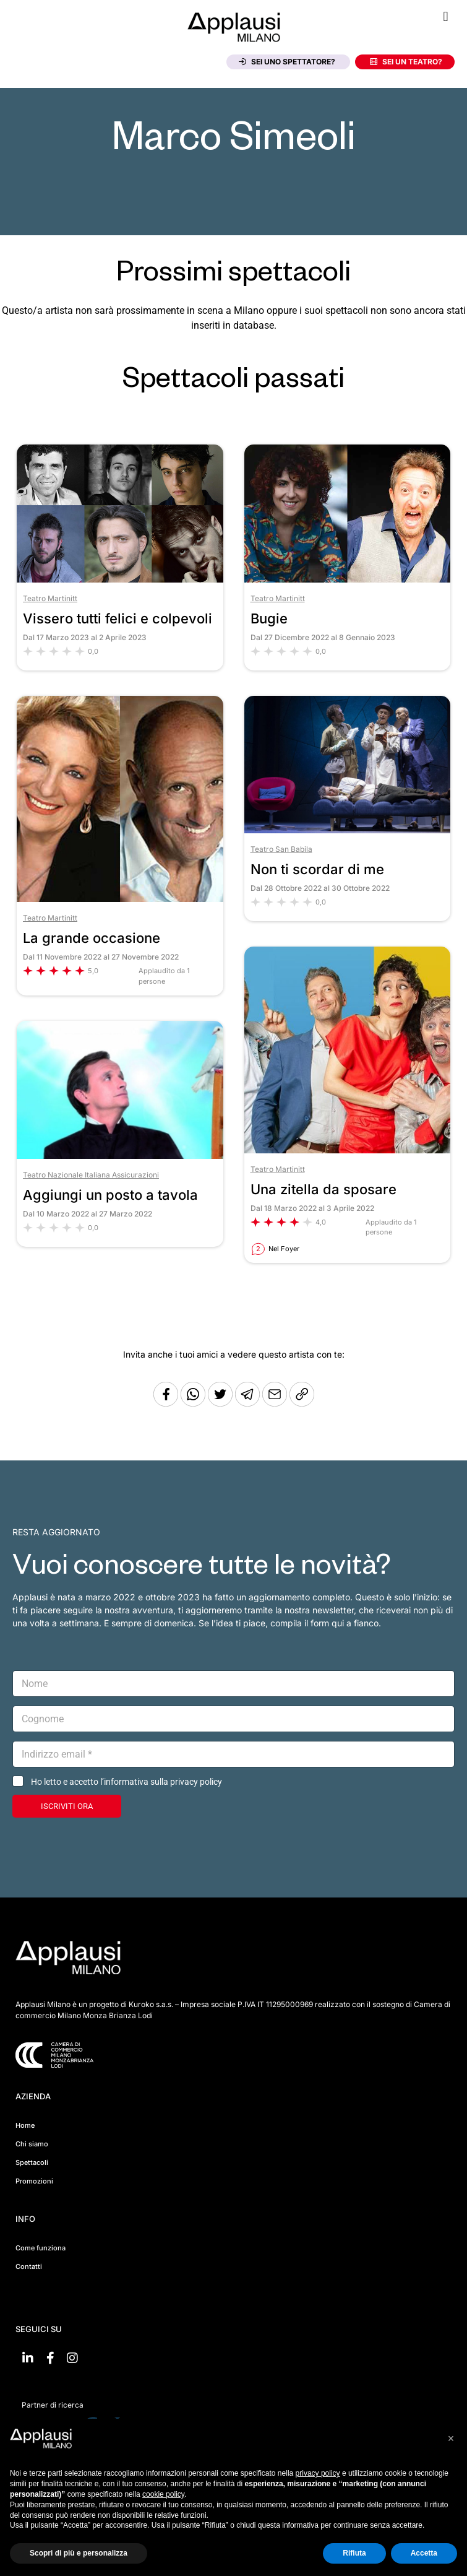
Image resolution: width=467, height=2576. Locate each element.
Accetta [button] (424, 2553)
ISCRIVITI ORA (67, 1806)
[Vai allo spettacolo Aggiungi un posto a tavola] (120, 1155)
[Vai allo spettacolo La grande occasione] (120, 898)
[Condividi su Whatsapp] (194, 1403)
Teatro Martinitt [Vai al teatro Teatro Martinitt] (50, 598)
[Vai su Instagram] (72, 2358)
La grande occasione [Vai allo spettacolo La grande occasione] (91, 938)
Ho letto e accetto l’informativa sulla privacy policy (126, 1782)
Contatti (28, 2266)
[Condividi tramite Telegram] (248, 1403)
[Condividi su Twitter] (221, 1403)
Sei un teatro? (406, 61)
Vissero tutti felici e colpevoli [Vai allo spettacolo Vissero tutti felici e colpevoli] (117, 618)
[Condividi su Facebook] (165, 1403)
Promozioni (34, 2181)
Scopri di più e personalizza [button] (78, 2553)
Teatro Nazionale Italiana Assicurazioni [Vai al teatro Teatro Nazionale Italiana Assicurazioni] (91, 1174)
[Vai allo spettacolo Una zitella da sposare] (347, 1150)
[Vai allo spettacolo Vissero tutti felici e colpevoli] (120, 579)
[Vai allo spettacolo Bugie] (347, 579)
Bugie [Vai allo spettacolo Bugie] (269, 618)
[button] (446, 16)
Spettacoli (31, 2162)
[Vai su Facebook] (50, 2358)
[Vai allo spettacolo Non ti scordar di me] (347, 830)
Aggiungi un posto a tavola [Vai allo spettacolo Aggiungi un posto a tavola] (110, 1195)
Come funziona (40, 2248)
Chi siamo (31, 2144)
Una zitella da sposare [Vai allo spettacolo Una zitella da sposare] (323, 1189)
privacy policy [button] (318, 2473)
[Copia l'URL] (275, 1403)
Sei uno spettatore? (287, 61)
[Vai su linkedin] (28, 2358)
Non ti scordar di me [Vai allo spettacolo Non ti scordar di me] (317, 869)
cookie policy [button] (163, 2494)
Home (25, 2125)
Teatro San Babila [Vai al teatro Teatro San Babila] (281, 849)
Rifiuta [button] (354, 2553)
